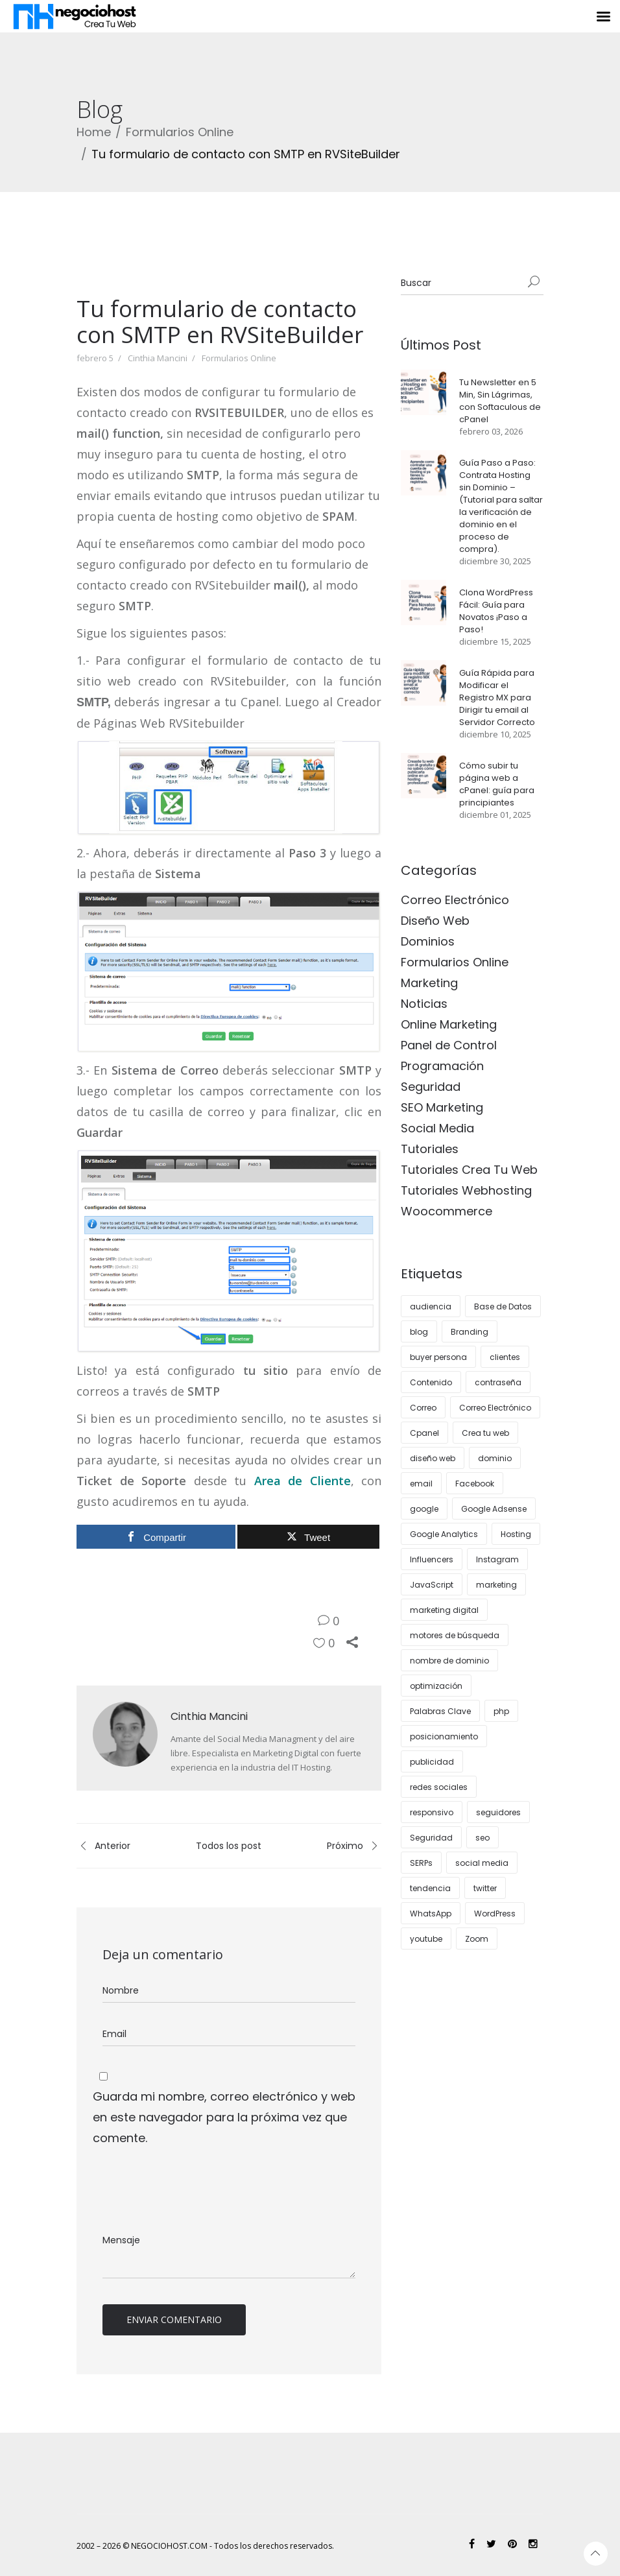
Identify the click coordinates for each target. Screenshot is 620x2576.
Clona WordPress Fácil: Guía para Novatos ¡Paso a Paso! (496, 611)
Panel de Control (449, 1045)
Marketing (429, 983)
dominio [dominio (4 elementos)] (495, 1458)
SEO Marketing (442, 1107)
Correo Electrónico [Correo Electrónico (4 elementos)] (495, 1407)
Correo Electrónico (455, 900)
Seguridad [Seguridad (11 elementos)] (431, 1837)
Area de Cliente (302, 1480)
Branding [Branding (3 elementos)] (469, 1331)
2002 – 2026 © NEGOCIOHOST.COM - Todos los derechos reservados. (205, 2545)
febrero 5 (95, 358)
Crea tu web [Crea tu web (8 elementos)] (485, 1432)
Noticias (424, 1004)
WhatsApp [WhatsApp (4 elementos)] (430, 1913)
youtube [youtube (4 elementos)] (426, 1938)
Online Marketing (449, 1024)
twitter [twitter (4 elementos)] (485, 1888)
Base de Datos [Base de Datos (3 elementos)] (503, 1306)
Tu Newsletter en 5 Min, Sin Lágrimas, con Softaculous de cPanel (500, 400)
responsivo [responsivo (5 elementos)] (431, 1812)
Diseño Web (435, 920)
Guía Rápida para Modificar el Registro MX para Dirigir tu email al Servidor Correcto (497, 697)
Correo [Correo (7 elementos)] (423, 1407)
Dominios (428, 941)
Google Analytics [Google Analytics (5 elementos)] (444, 1534)
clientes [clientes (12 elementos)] (505, 1357)
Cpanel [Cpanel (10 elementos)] (424, 1432)
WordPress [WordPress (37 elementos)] (495, 1913)
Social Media (437, 1128)
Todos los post (228, 1845)
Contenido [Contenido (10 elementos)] (431, 1382)
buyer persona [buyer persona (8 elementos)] (438, 1357)
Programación (442, 1066)
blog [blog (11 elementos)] (419, 1331)
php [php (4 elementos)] (501, 1711)
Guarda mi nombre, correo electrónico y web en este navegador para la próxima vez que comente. (224, 2117)
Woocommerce (446, 1211)
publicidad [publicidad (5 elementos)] (432, 1761)
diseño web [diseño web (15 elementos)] (432, 1458)
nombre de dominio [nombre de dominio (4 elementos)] (449, 1660)
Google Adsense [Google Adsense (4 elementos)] (494, 1508)
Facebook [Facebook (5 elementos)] (474, 1483)
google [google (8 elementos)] (424, 1508)
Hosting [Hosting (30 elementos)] (516, 1534)
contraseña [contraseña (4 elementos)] (498, 1382)
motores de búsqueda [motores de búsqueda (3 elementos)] (454, 1635)
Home (94, 132)
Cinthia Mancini (157, 358)
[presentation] (191, 2190)
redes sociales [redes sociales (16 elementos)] (439, 1787)
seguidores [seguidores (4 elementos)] (498, 1812)
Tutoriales (430, 1149)
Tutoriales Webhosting (466, 1190)
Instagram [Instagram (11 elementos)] (497, 1559)
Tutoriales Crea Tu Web (469, 1170)
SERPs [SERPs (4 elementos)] (421, 1862)
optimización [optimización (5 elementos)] (436, 1685)
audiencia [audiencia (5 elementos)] (430, 1306)
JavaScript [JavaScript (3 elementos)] (431, 1584)
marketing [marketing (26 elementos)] (496, 1584)
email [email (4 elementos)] (421, 1483)
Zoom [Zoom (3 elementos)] (476, 1938)
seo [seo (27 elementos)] (482, 1837)
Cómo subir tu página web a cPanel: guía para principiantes (496, 784)
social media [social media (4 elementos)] (481, 1862)
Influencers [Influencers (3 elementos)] (431, 1559)
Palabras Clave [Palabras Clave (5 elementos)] (440, 1711)
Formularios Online (179, 132)
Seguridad (430, 1087)
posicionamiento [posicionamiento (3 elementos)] (444, 1736)
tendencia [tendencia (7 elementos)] (430, 1888)
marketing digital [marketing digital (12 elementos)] (444, 1610)
